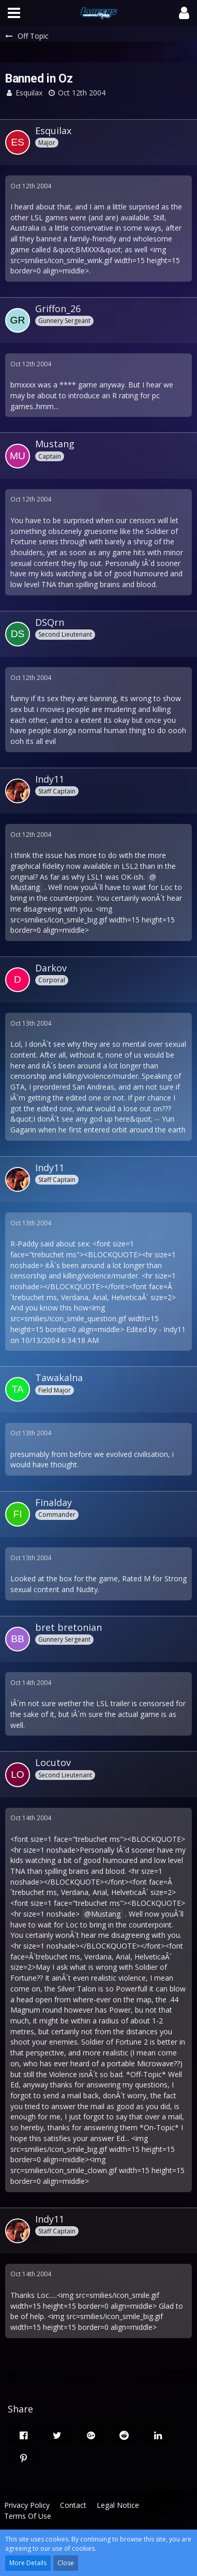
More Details (28, 2562)
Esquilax (29, 93)
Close (65, 2562)
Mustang (105, 1914)
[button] (14, 13)
